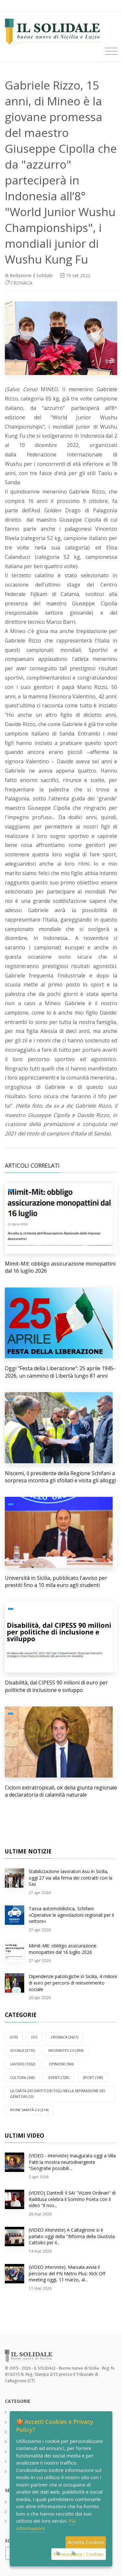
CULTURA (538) (22, 2077)
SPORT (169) (93, 2077)
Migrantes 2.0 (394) (65, 2050)
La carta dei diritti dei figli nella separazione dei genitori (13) (57, 2093)
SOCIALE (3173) (22, 2050)
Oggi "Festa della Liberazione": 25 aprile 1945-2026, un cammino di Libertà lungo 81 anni (60, 1372)
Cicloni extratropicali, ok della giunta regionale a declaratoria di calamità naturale (61, 1791)
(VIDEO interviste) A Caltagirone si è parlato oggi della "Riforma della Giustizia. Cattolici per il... (72, 2236)
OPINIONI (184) (61, 2063)
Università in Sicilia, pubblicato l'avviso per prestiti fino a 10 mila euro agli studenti (56, 1581)
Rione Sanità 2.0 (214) (29, 2109)
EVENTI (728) (58, 2077)
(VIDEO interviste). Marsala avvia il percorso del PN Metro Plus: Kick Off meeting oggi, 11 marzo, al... (67, 2273)
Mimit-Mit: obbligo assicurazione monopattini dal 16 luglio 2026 (63, 1949)
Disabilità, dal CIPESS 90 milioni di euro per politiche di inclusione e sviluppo (56, 1686)
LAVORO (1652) (22, 2063)
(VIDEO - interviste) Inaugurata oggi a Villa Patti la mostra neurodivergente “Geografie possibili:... (72, 2162)
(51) (34, 2037)
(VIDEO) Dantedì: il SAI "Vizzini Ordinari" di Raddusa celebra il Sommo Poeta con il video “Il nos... (72, 2199)
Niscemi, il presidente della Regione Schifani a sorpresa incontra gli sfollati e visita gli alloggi (60, 1477)
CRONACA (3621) (64, 2037)
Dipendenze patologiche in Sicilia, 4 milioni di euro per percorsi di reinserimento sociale (73, 1982)
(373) (14, 2037)
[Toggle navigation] (111, 51)
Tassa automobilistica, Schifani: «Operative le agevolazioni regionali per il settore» (71, 1914)
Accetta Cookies (86, 2542)
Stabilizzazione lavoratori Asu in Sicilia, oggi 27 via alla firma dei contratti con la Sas (70, 1877)
